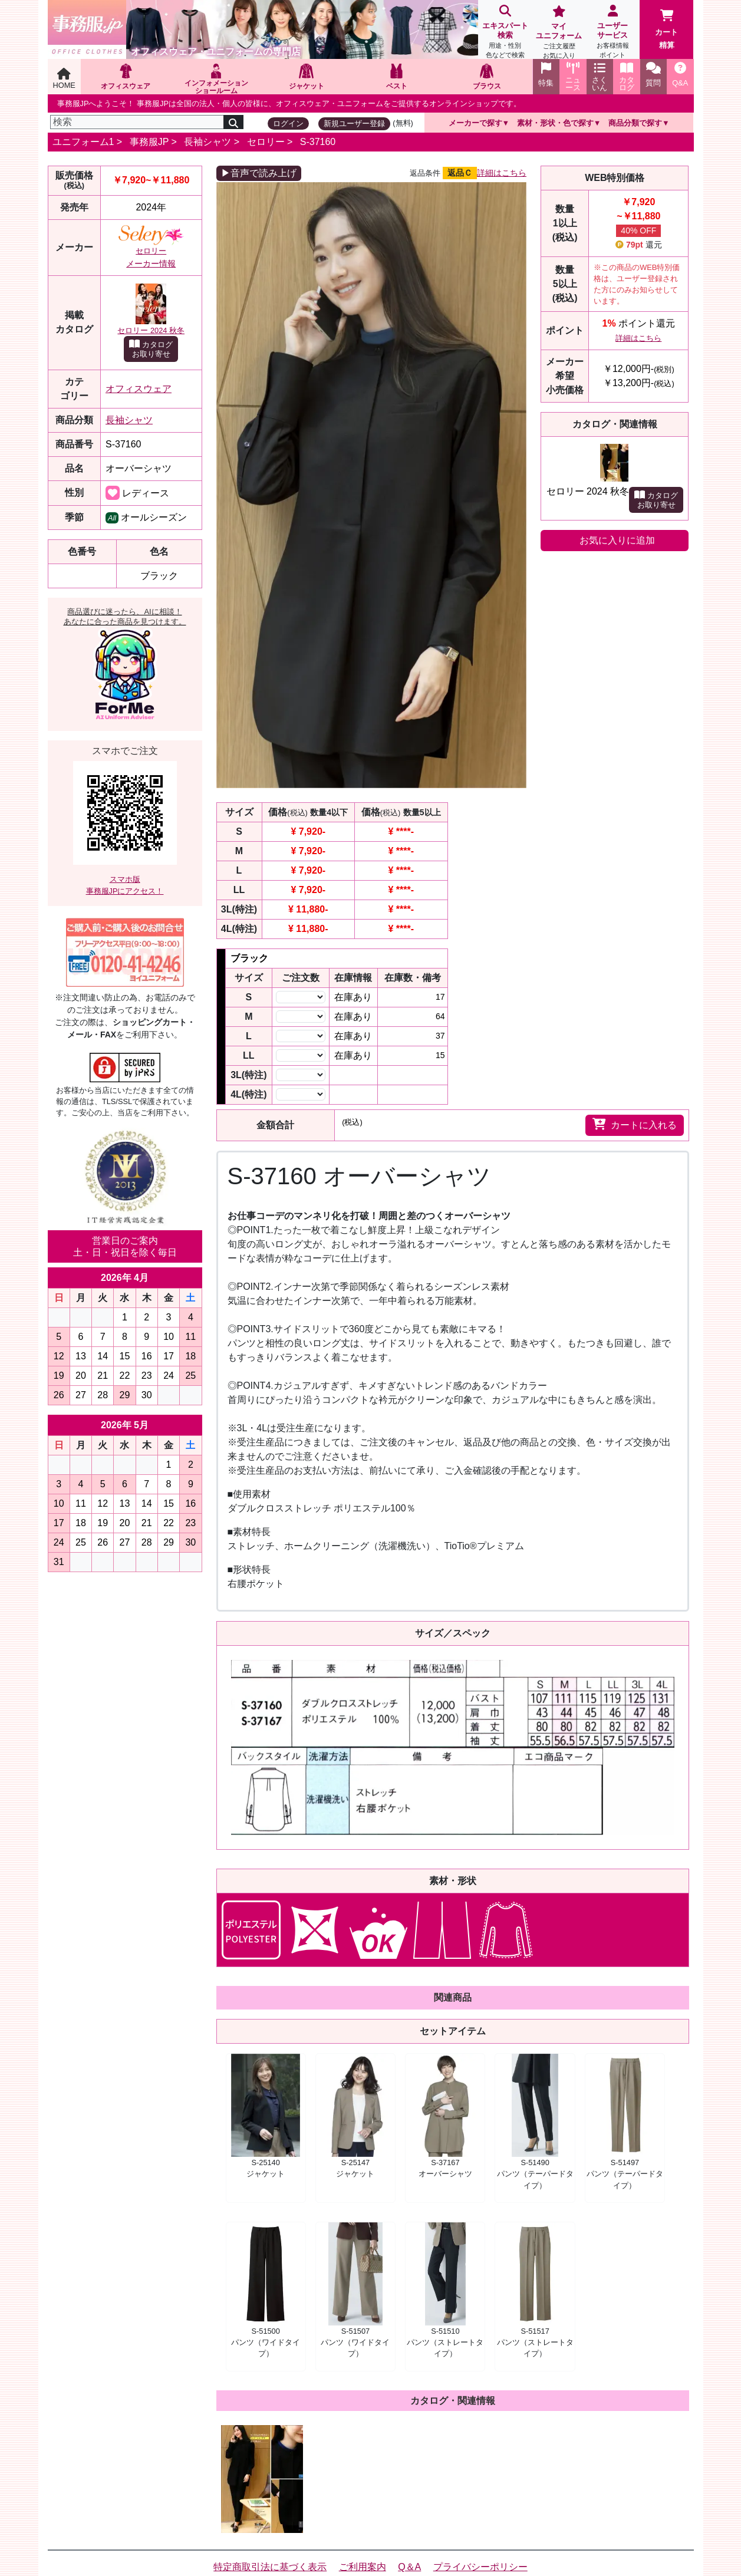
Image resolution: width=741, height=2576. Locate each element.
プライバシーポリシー (480, 2567)
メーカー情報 (151, 263)
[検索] (137, 122)
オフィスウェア (139, 389)
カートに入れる (634, 1124)
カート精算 (666, 29)
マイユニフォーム (558, 33)
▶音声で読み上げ (259, 173)
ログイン (288, 123)
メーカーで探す (475, 122)
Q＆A (409, 2567)
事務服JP (149, 142)
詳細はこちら (501, 172)
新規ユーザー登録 (354, 123)
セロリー (266, 142)
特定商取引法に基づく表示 (270, 2567)
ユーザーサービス (613, 33)
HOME (64, 79)
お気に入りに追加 (617, 540)
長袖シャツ (207, 142)
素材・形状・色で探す (555, 122)
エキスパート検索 (505, 33)
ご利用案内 (362, 2567)
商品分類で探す (635, 122)
